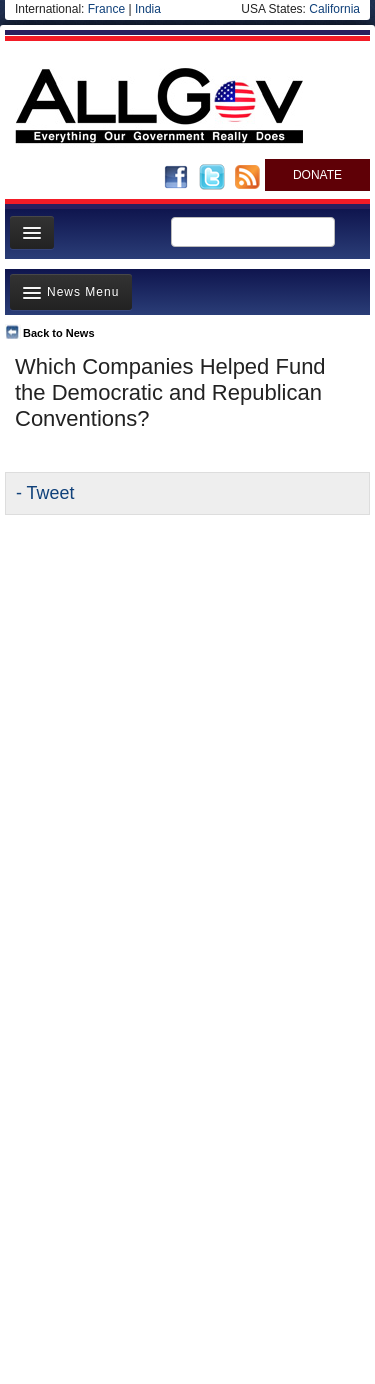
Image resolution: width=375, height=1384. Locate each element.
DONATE (317, 175)
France (106, 9)
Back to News (59, 333)
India (148, 9)
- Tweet (45, 493)
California (334, 9)
